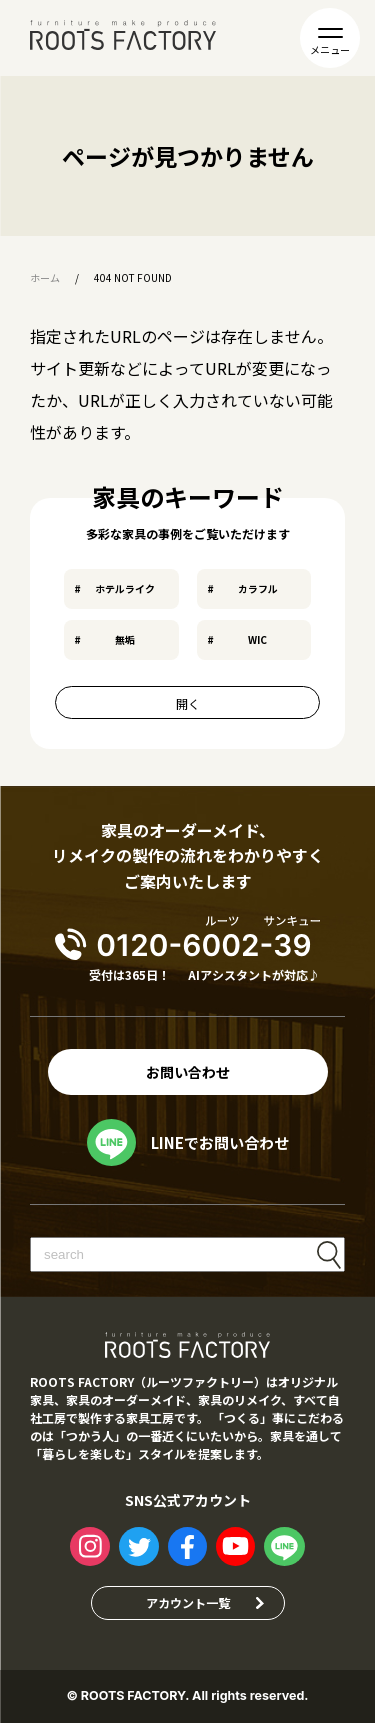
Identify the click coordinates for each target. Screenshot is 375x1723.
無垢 (125, 639)
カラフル (258, 588)
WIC (257, 639)
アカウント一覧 (188, 1602)
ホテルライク (125, 588)
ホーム (45, 278)
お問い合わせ (188, 1072)
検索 (329, 1254)
